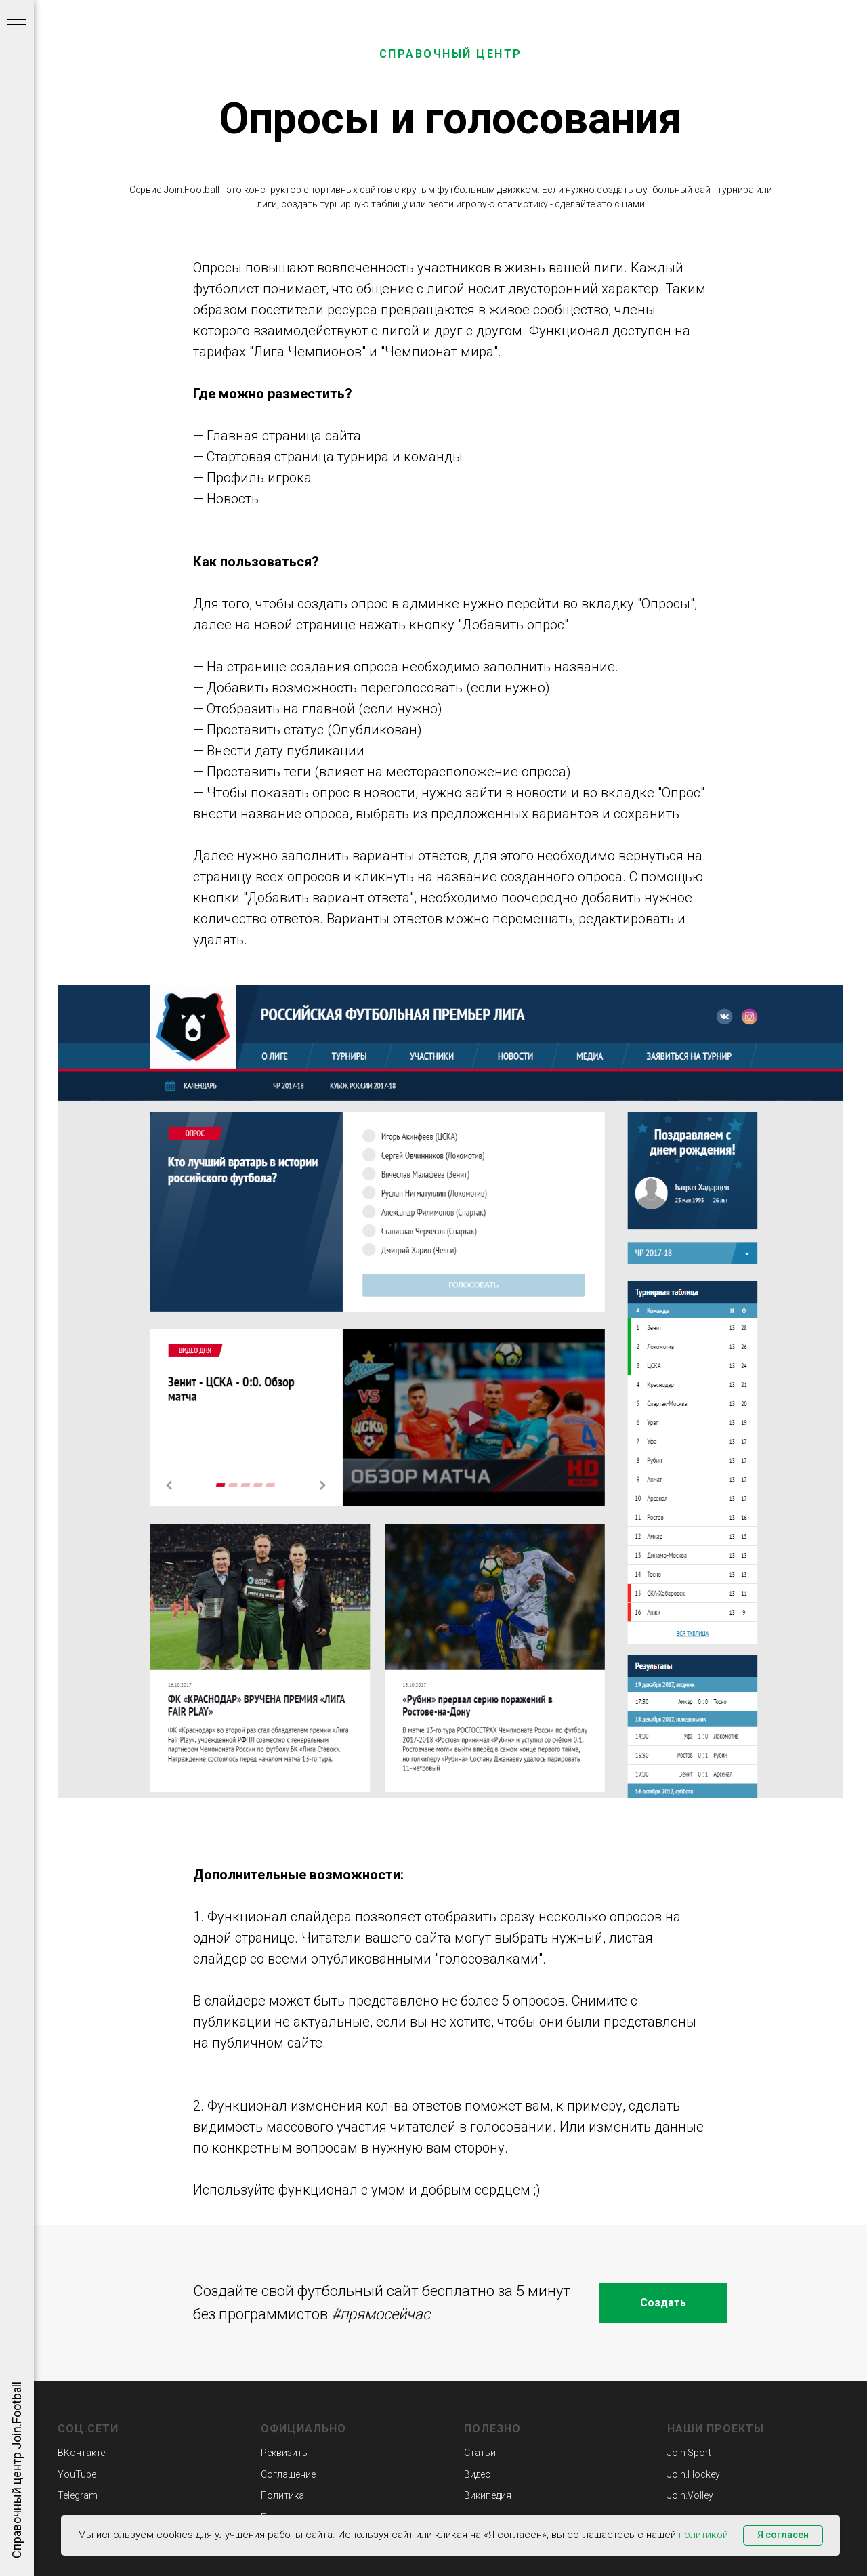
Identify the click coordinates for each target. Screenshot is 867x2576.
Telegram (78, 2495)
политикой (703, 2535)
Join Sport (689, 2452)
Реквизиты (285, 2452)
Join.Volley (690, 2495)
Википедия (487, 2495)
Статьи (480, 2452)
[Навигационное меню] (16, 20)
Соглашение (288, 2474)
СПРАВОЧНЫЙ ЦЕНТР (450, 53)
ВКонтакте (81, 2452)
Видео (477, 2474)
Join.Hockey (693, 2474)
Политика (282, 2495)
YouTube (77, 2474)
